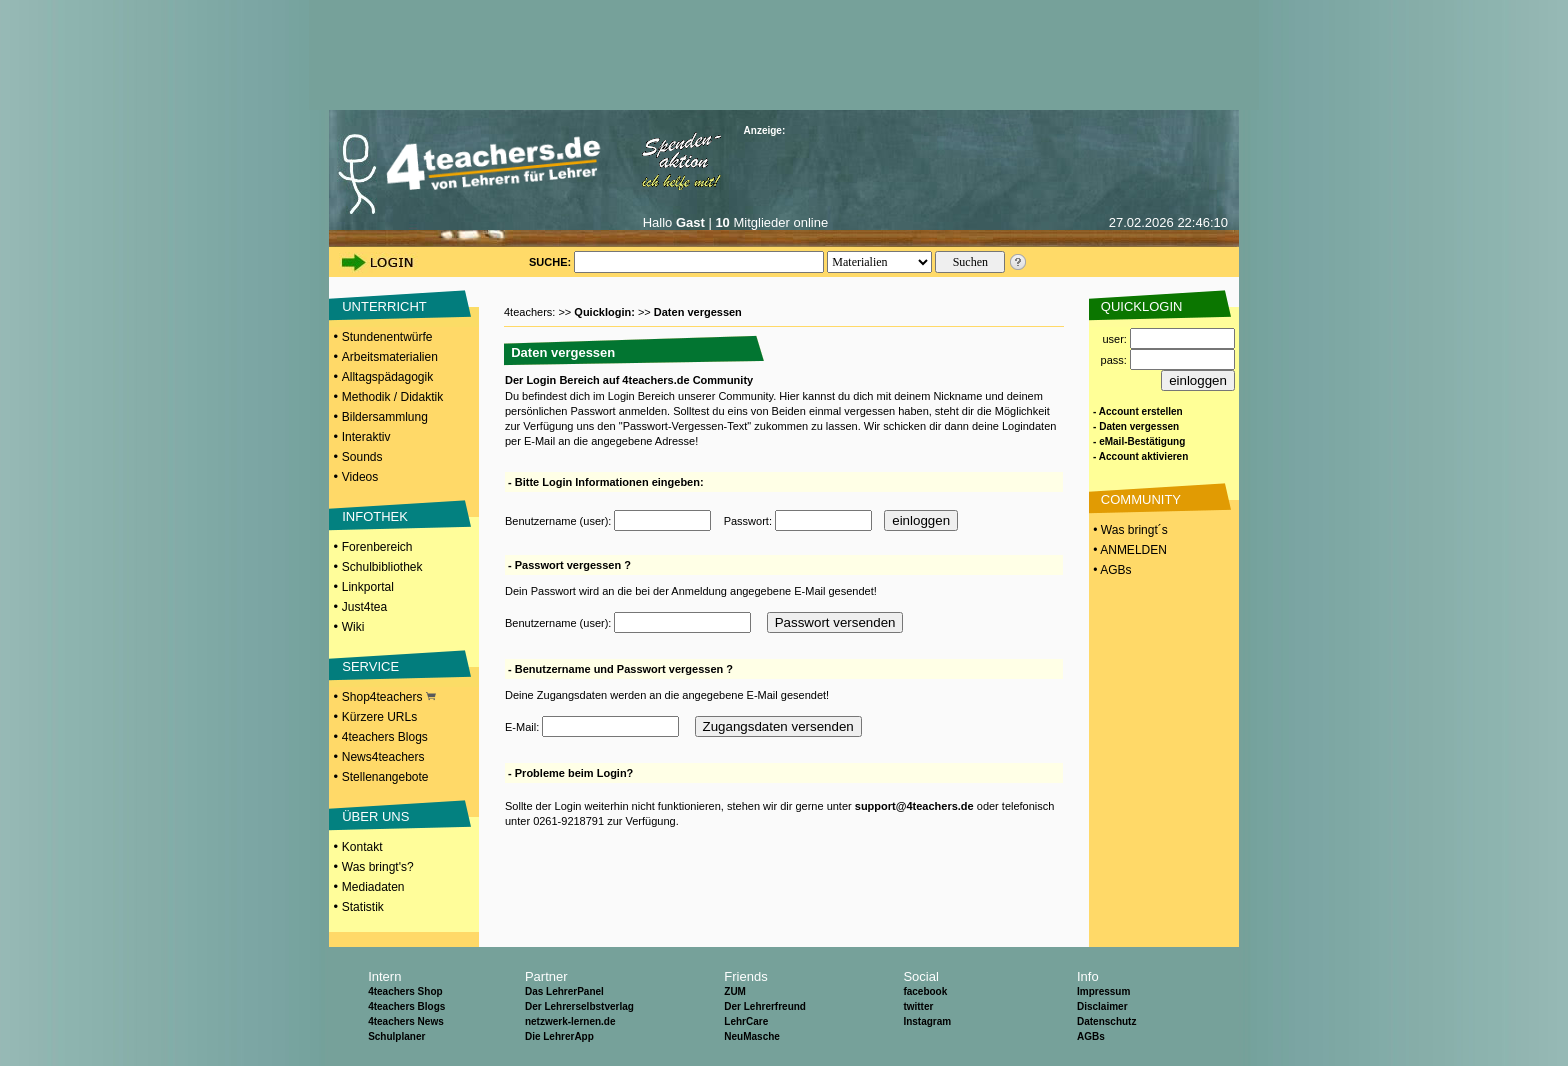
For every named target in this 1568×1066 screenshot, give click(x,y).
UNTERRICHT (384, 306)
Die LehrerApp (559, 1036)
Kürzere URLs (379, 717)
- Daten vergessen (1136, 426)
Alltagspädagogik (387, 377)
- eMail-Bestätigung (1139, 441)
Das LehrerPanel (564, 991)
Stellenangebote (385, 777)
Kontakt (362, 847)
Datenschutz (1106, 1021)
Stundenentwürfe (387, 337)
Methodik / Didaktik (392, 397)
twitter (918, 1006)
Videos (360, 477)
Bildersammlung (385, 417)
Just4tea (364, 607)
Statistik (363, 907)
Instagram (927, 1021)
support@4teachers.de (914, 806)
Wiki (353, 627)
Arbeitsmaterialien (390, 357)
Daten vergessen (698, 312)
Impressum (1103, 991)
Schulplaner (396, 1036)
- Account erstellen (1138, 411)
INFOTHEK (375, 516)
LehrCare (746, 1021)
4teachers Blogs (385, 737)
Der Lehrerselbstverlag (579, 1006)
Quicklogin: (606, 312)
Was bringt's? (378, 867)
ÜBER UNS (375, 816)
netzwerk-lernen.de (570, 1021)
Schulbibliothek (382, 567)
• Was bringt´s (1129, 530)
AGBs (1091, 1036)
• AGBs (1111, 570)
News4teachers (383, 757)
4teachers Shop (405, 991)
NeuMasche (752, 1036)
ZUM (735, 991)
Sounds (362, 457)
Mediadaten (373, 887)
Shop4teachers (389, 697)
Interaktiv (366, 437)
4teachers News (406, 1021)
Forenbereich (377, 547)
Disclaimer (1102, 1006)
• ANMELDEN (1128, 550)
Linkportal (368, 587)
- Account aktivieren (1140, 456)
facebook (925, 991)
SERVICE (370, 666)
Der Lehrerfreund (765, 1006)
